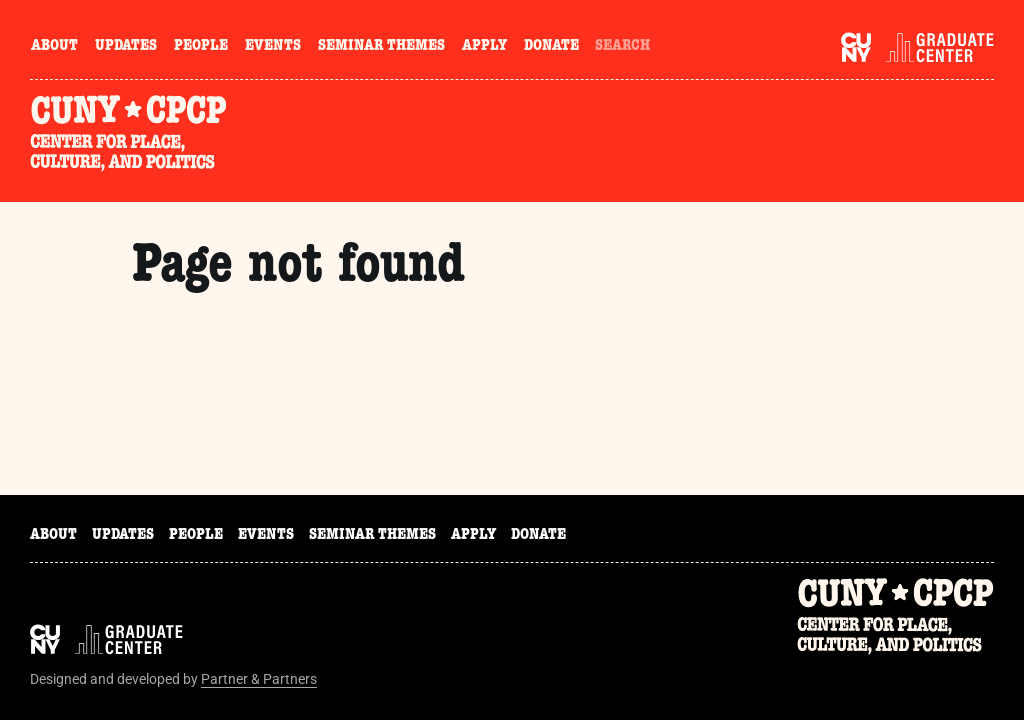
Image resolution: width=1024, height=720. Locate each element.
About (54, 47)
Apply (484, 47)
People (201, 47)
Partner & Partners (259, 679)
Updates (126, 47)
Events (273, 47)
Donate (551, 47)
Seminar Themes (381, 47)
